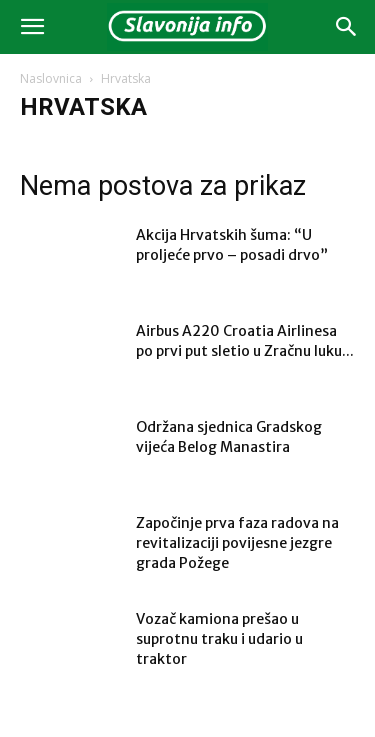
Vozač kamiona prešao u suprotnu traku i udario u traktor (219, 639)
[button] (32, 27)
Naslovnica (51, 78)
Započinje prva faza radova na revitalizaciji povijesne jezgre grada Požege (237, 543)
